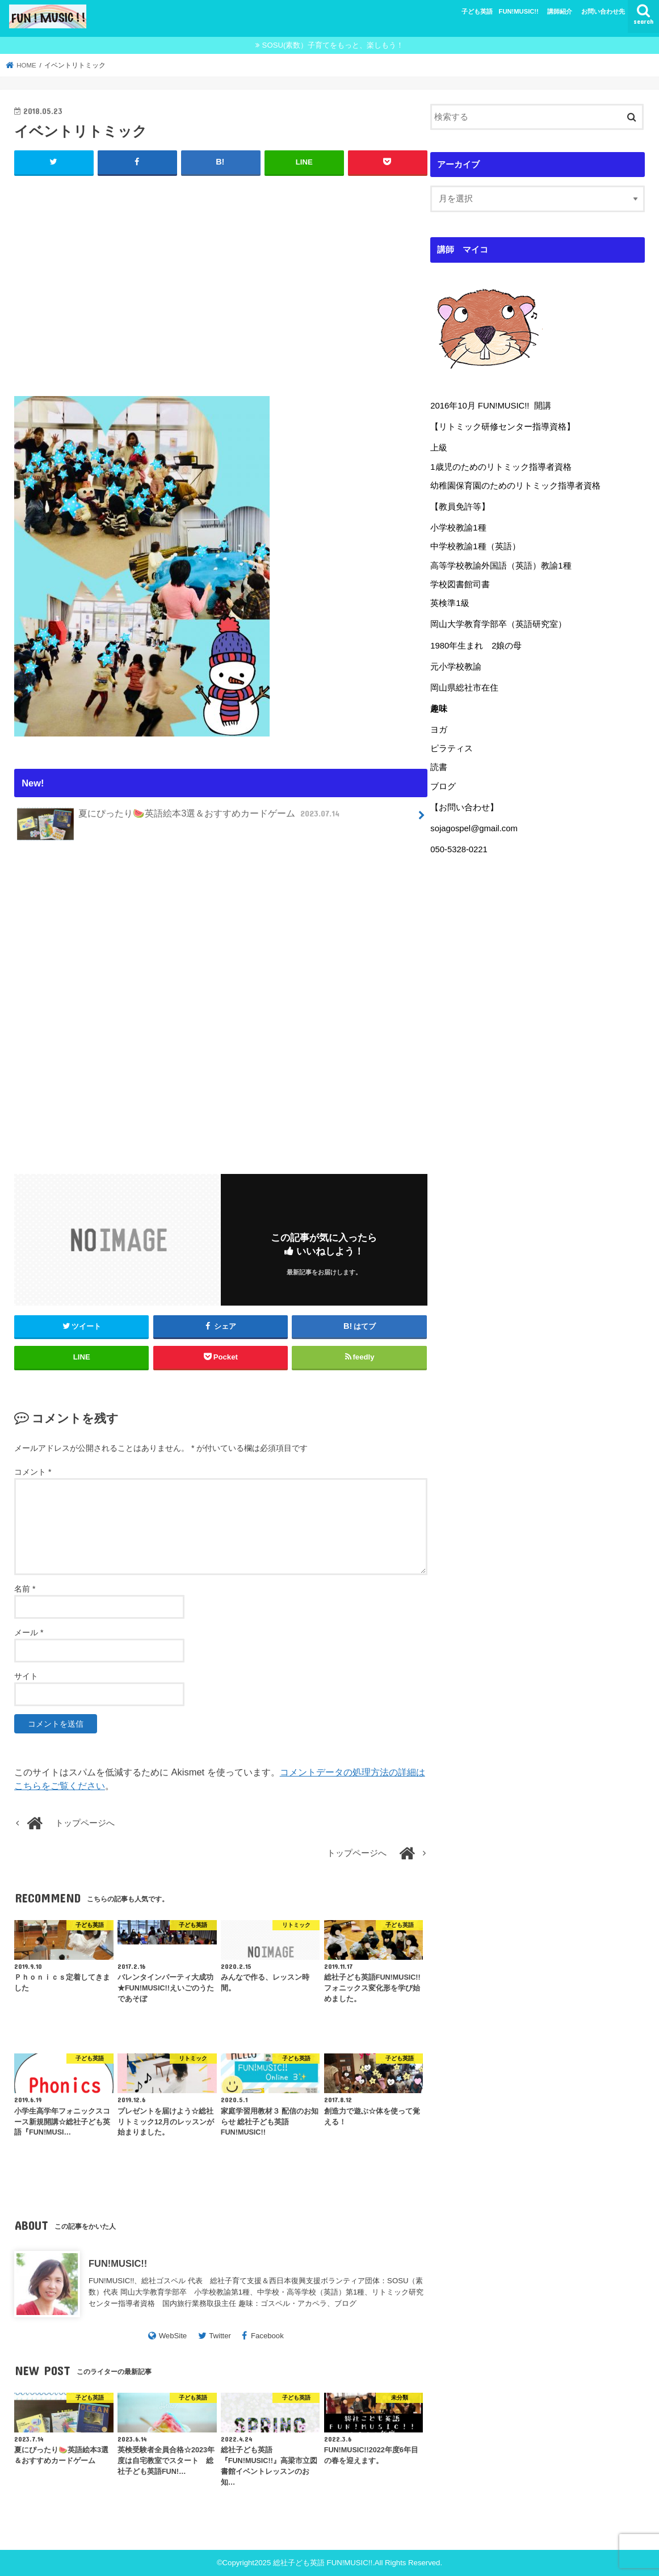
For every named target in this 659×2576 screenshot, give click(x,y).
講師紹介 (559, 11)
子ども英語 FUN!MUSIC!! (500, 11)
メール (28, 1632)
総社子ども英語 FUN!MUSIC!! (322, 2562)
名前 (24, 1588)
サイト (26, 1676)
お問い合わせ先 (603, 11)
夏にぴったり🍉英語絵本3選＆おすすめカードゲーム (179, 818)
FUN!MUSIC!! (118, 2263)
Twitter (220, 2335)
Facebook (267, 2335)
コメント (32, 1471)
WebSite (173, 2335)
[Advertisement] (220, 283)
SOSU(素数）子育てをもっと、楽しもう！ (333, 45)
